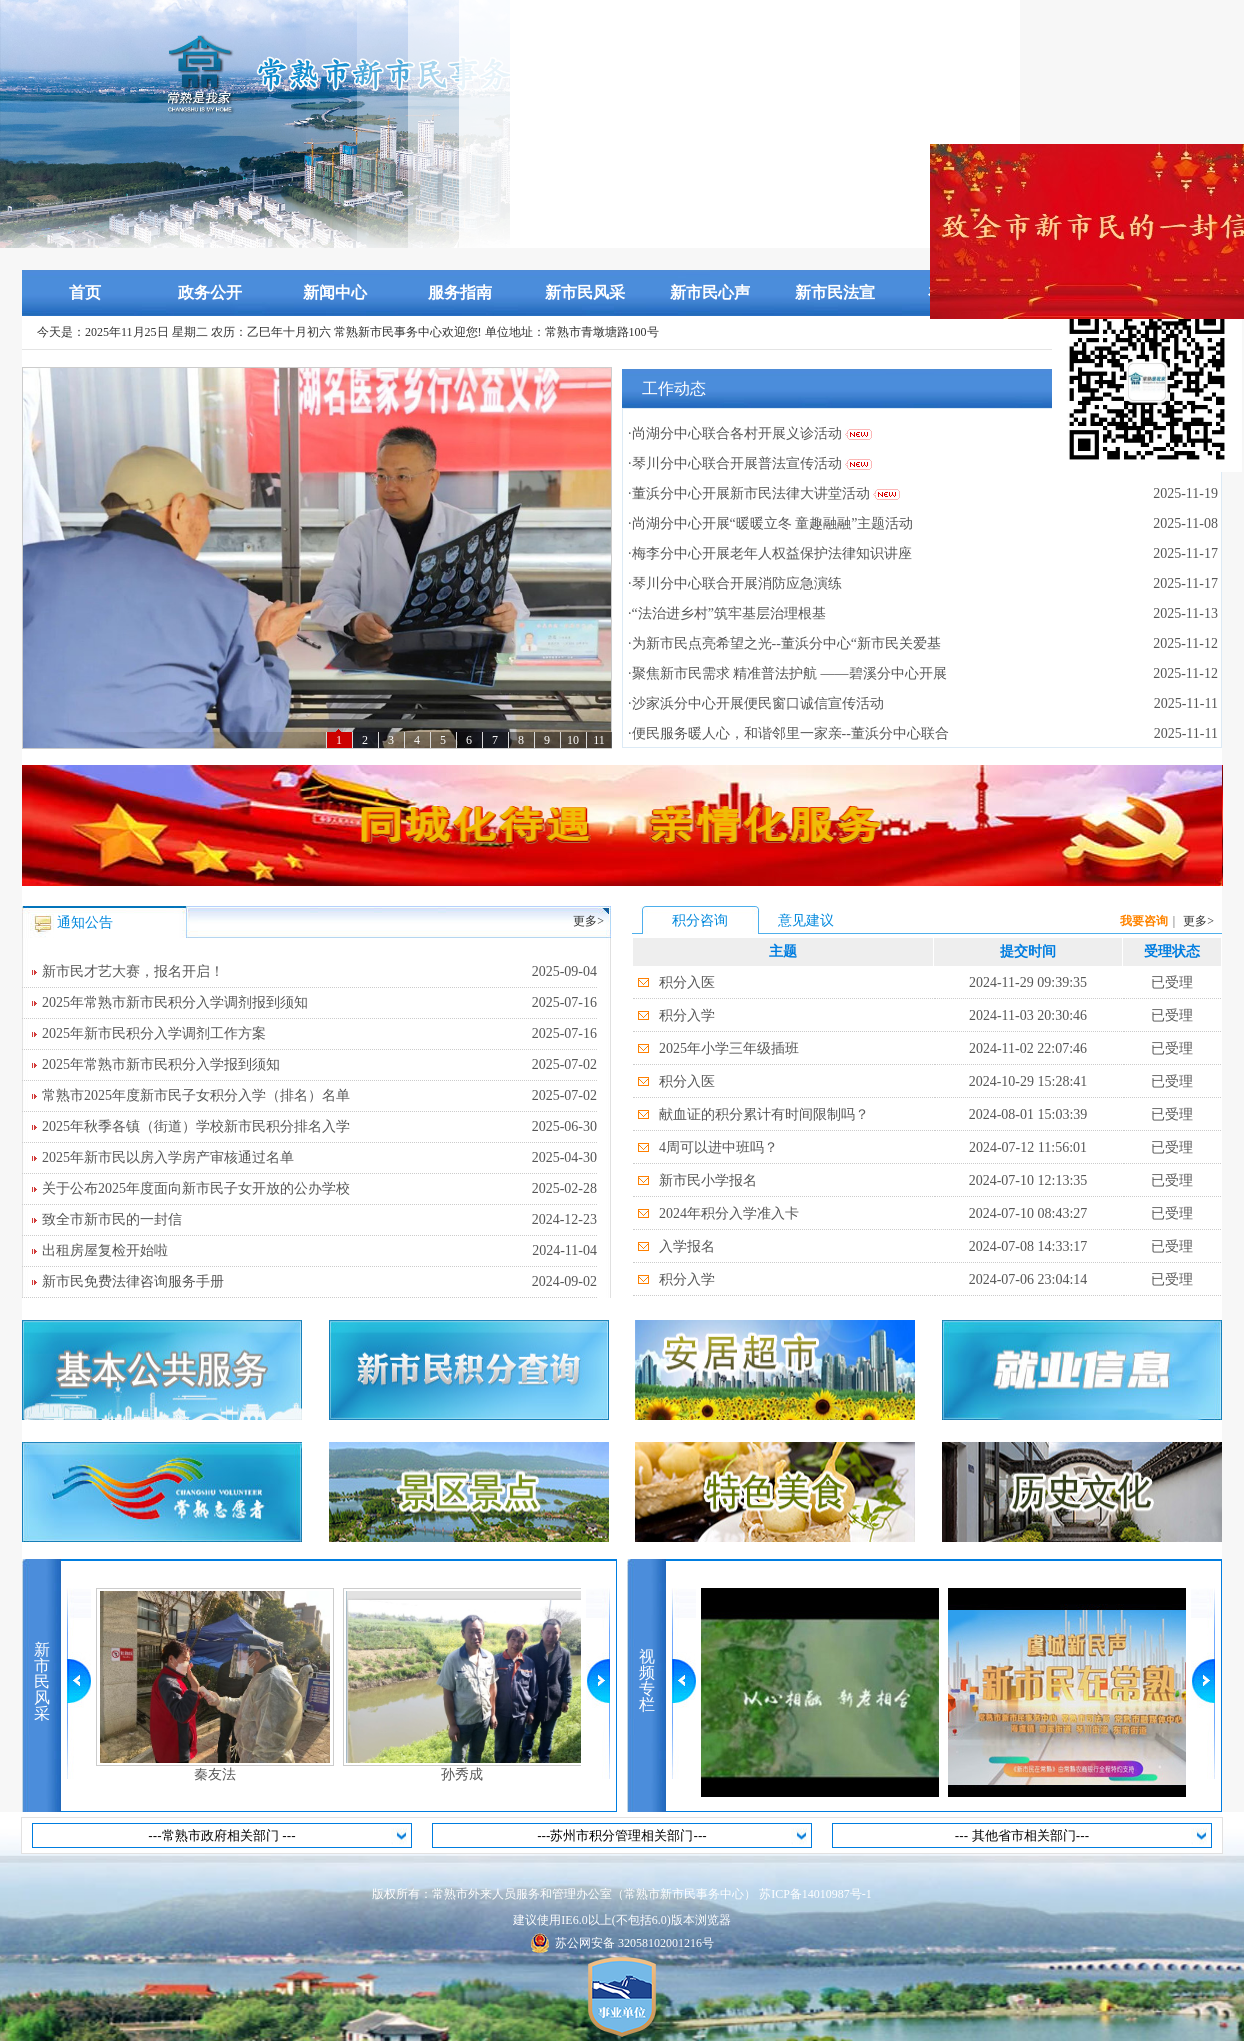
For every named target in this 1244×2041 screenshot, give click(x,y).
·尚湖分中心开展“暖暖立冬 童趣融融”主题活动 (770, 523)
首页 (85, 292)
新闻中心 (335, 292)
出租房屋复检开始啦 (319, 1251)
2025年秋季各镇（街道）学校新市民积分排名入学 (319, 1127)
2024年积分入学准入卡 (729, 1213)
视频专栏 (647, 1680)
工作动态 (674, 388)
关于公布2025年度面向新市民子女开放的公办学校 (319, 1189)
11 (599, 740)
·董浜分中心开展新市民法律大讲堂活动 (749, 493)
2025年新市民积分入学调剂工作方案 (319, 1034)
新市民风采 (585, 292)
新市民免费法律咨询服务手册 (319, 1282)
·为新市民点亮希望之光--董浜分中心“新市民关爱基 (784, 643)
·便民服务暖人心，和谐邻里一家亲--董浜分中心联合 (788, 733)
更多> (588, 921)
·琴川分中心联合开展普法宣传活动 (735, 463)
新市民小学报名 (708, 1180)
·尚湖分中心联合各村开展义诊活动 (735, 433)
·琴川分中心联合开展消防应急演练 (735, 583)
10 (573, 740)
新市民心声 (710, 292)
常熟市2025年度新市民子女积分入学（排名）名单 (319, 1096)
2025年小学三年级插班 (729, 1048)
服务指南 (460, 292)
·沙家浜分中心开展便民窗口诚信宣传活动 (756, 703)
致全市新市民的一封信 (319, 1220)
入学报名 (687, 1246)
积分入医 (687, 982)
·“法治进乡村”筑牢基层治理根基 (727, 613)
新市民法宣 (835, 292)
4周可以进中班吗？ (718, 1147)
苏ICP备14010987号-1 (815, 1894)
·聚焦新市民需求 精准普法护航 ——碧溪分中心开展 (787, 673)
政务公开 (210, 292)
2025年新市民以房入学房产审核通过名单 (319, 1158)
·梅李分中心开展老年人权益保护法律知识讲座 (770, 553)
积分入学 (687, 1015)
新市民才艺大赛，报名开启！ (319, 972)
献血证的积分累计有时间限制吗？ (764, 1114)
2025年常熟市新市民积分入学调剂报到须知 (319, 1003)
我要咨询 (1144, 921)
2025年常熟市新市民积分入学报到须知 (319, 1065)
